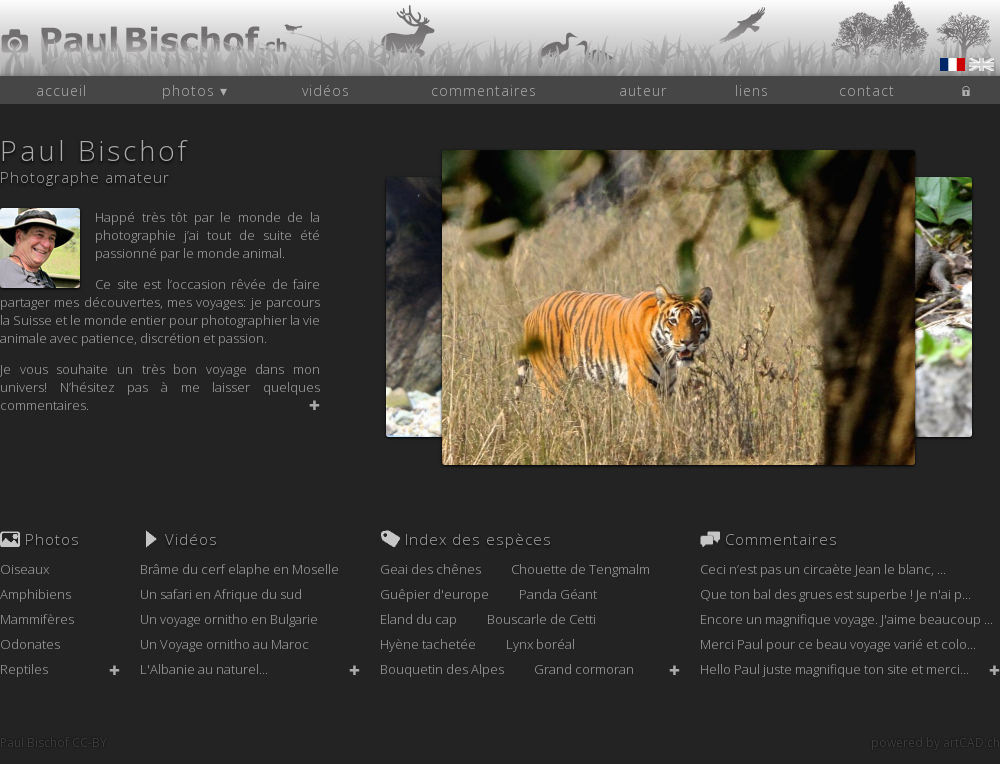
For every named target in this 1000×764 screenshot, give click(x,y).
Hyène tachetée (428, 644)
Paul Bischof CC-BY (53, 742)
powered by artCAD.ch (935, 742)
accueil (61, 90)
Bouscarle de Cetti (541, 619)
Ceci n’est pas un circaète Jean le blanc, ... (823, 569)
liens (752, 90)
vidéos (326, 90)
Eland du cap (418, 619)
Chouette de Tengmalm (580, 569)
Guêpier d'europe (434, 594)
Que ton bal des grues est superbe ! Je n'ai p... (835, 594)
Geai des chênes (430, 569)
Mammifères (37, 619)
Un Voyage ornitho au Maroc (224, 644)
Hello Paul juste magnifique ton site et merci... (834, 669)
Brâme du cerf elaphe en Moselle (239, 569)
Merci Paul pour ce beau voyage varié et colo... (838, 644)
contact (867, 90)
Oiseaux (24, 569)
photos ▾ (195, 90)
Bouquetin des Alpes (442, 669)
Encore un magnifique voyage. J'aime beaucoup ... (846, 619)
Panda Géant (558, 594)
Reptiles (24, 669)
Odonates (30, 644)
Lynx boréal (540, 644)
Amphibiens (35, 594)
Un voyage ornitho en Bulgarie (229, 619)
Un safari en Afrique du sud (221, 594)
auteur (643, 90)
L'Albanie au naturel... (204, 669)
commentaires (484, 90)
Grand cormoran (584, 669)
